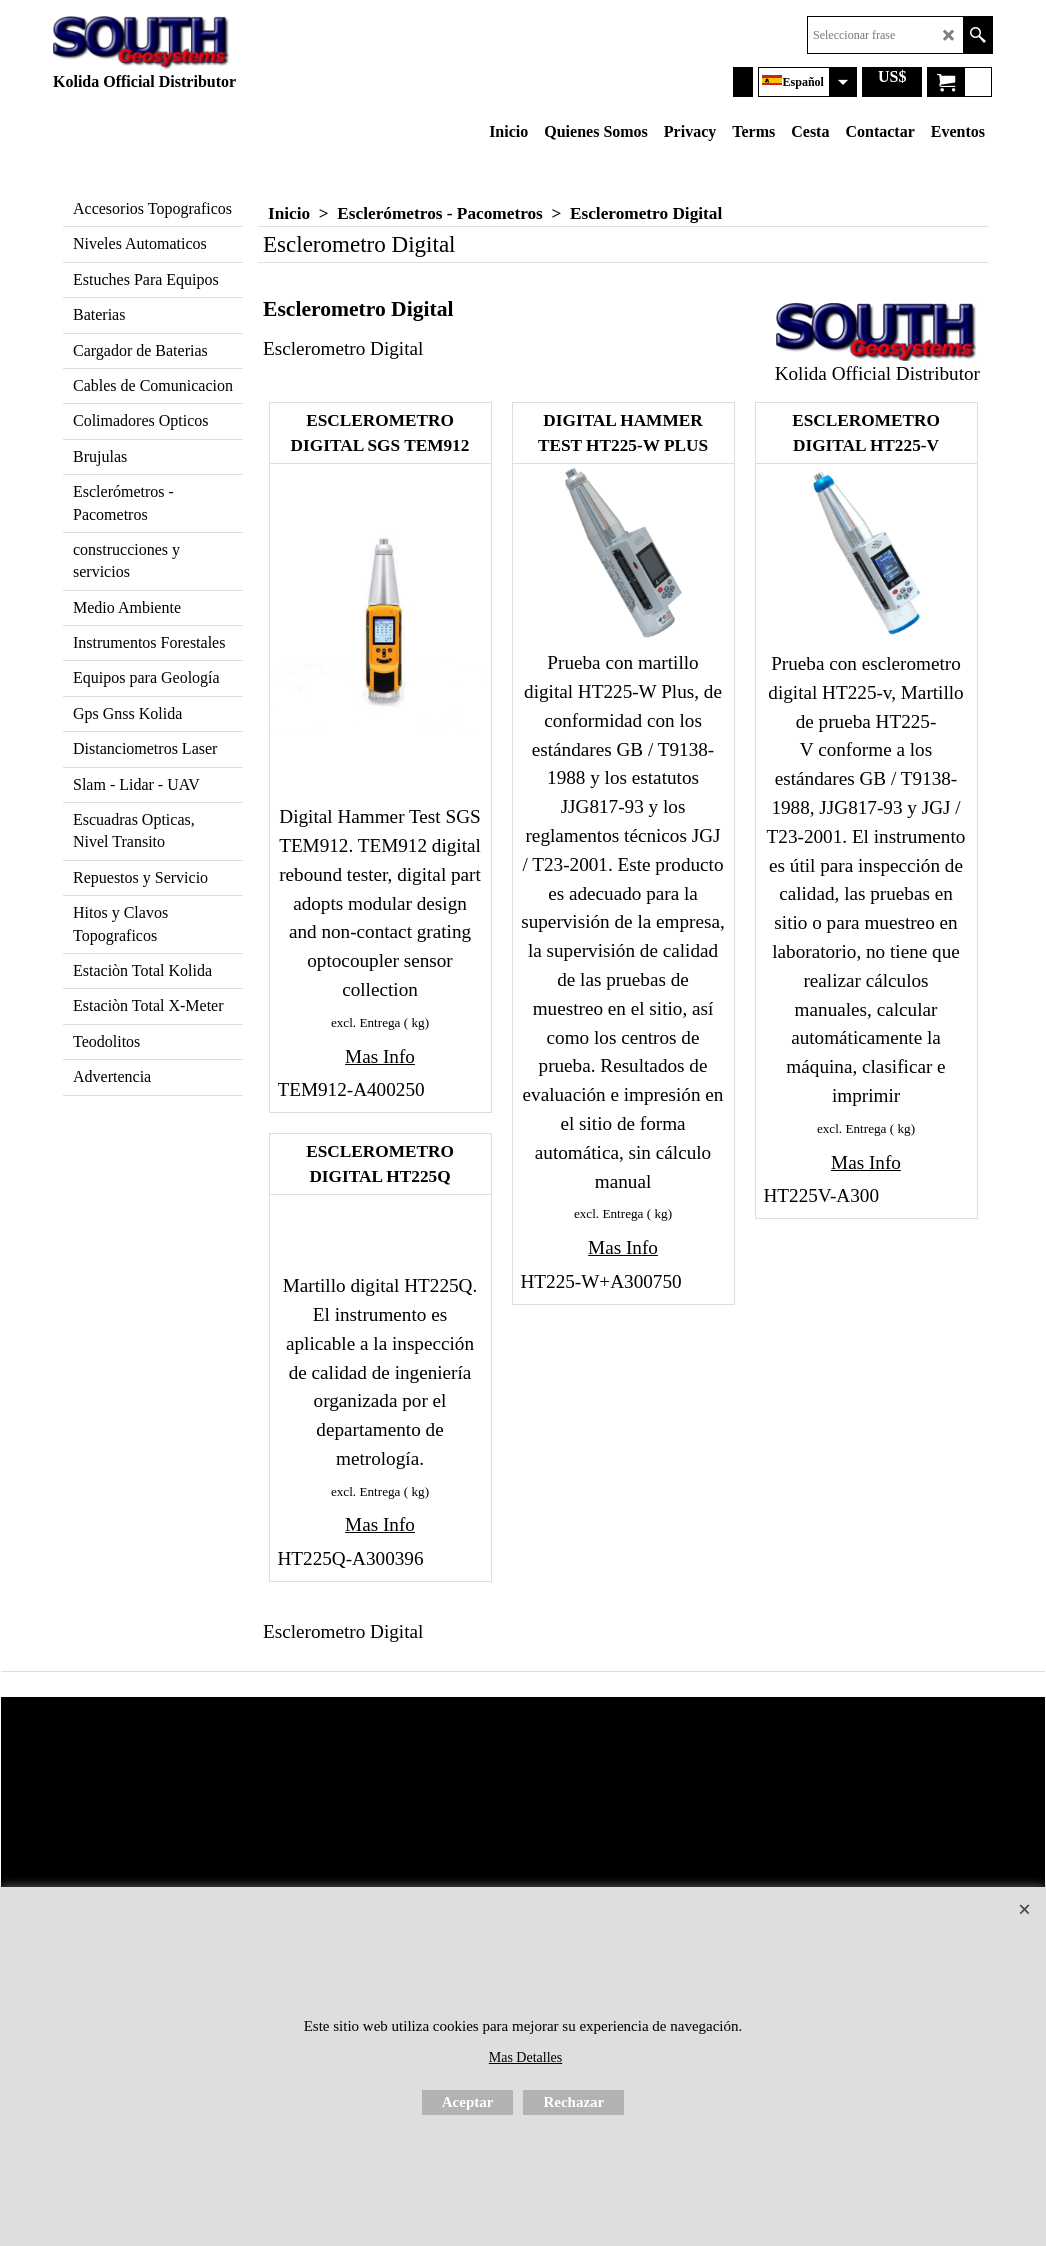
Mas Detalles (525, 2057)
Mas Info (380, 1056)
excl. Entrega (366, 1022)
